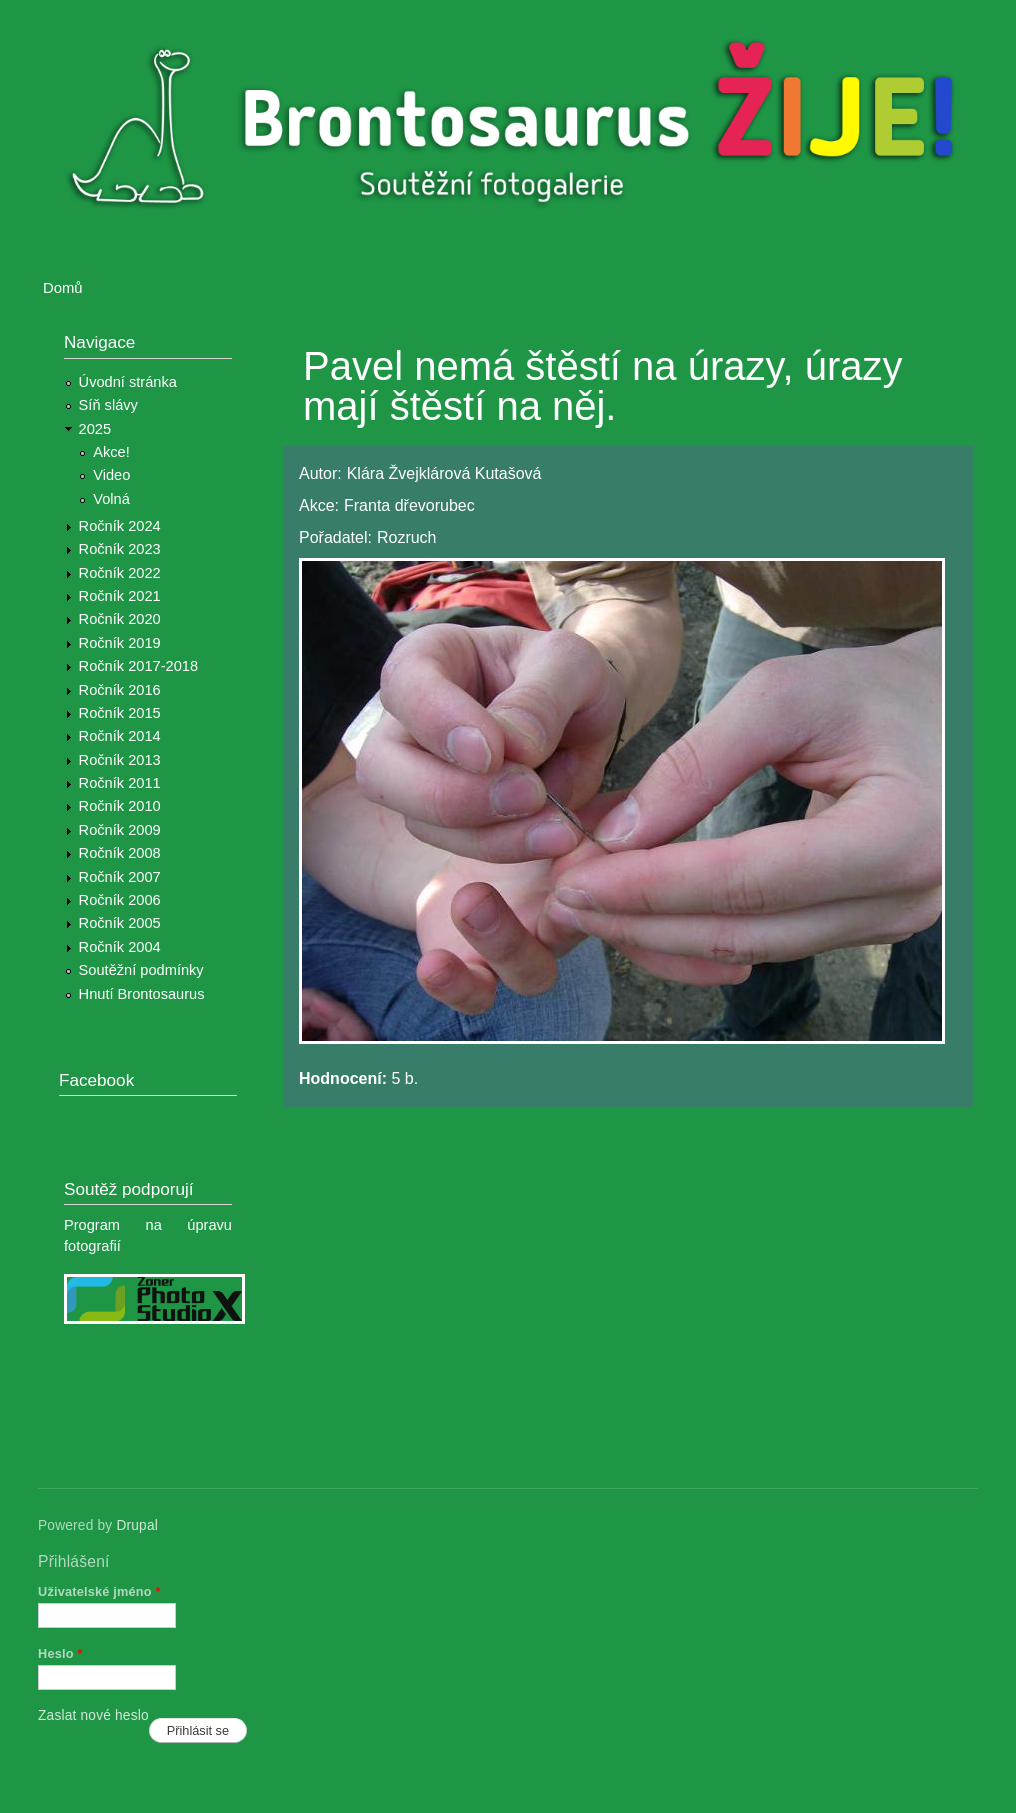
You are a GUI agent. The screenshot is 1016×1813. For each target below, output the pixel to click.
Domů (63, 288)
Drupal (137, 1525)
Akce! (111, 452)
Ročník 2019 (120, 643)
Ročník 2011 (120, 783)
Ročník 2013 (120, 760)
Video (111, 475)
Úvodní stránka (128, 382)
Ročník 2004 (120, 947)
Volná (111, 499)
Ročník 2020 (120, 619)
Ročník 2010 (120, 806)
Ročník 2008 (120, 853)
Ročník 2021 (120, 596)
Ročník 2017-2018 (138, 666)
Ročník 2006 (120, 900)
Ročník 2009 (120, 830)
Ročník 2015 (120, 713)
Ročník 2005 (120, 923)
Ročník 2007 (120, 877)
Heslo (60, 1653)
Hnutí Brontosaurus (142, 994)
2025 (95, 429)
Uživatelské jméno (99, 1591)
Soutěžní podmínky (141, 970)
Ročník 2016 (120, 690)
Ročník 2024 (120, 526)
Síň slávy (108, 405)
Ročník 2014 (120, 736)
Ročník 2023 (120, 549)
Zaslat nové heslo (93, 1715)
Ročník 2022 (120, 573)
